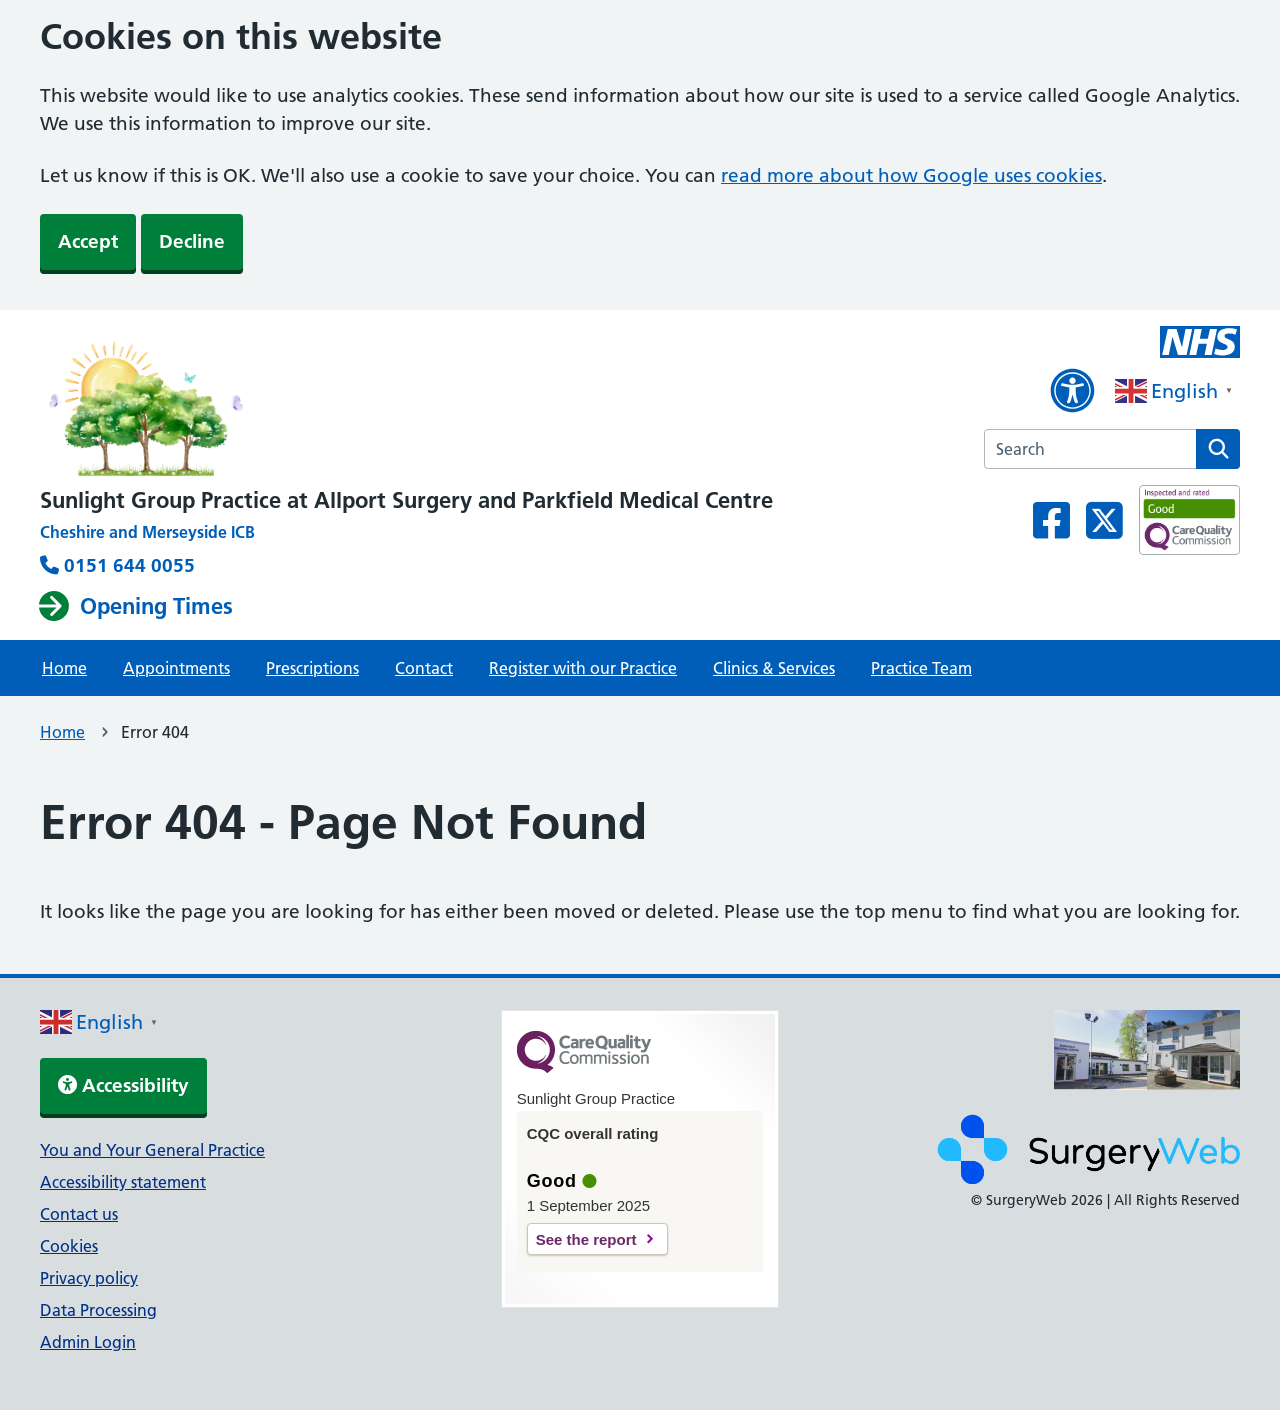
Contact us (79, 1214)
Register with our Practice (583, 668)
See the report (586, 1239)
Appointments (176, 668)
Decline (192, 241)
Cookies (69, 1246)
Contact (424, 668)
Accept (88, 241)
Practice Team (921, 668)
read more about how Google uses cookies (911, 175)
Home (64, 668)
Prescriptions (312, 668)
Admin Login (88, 1342)
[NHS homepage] (406, 403)
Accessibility (123, 1085)
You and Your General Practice (152, 1150)
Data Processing (98, 1310)
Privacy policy (89, 1278)
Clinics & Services (774, 668)
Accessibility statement (123, 1182)
